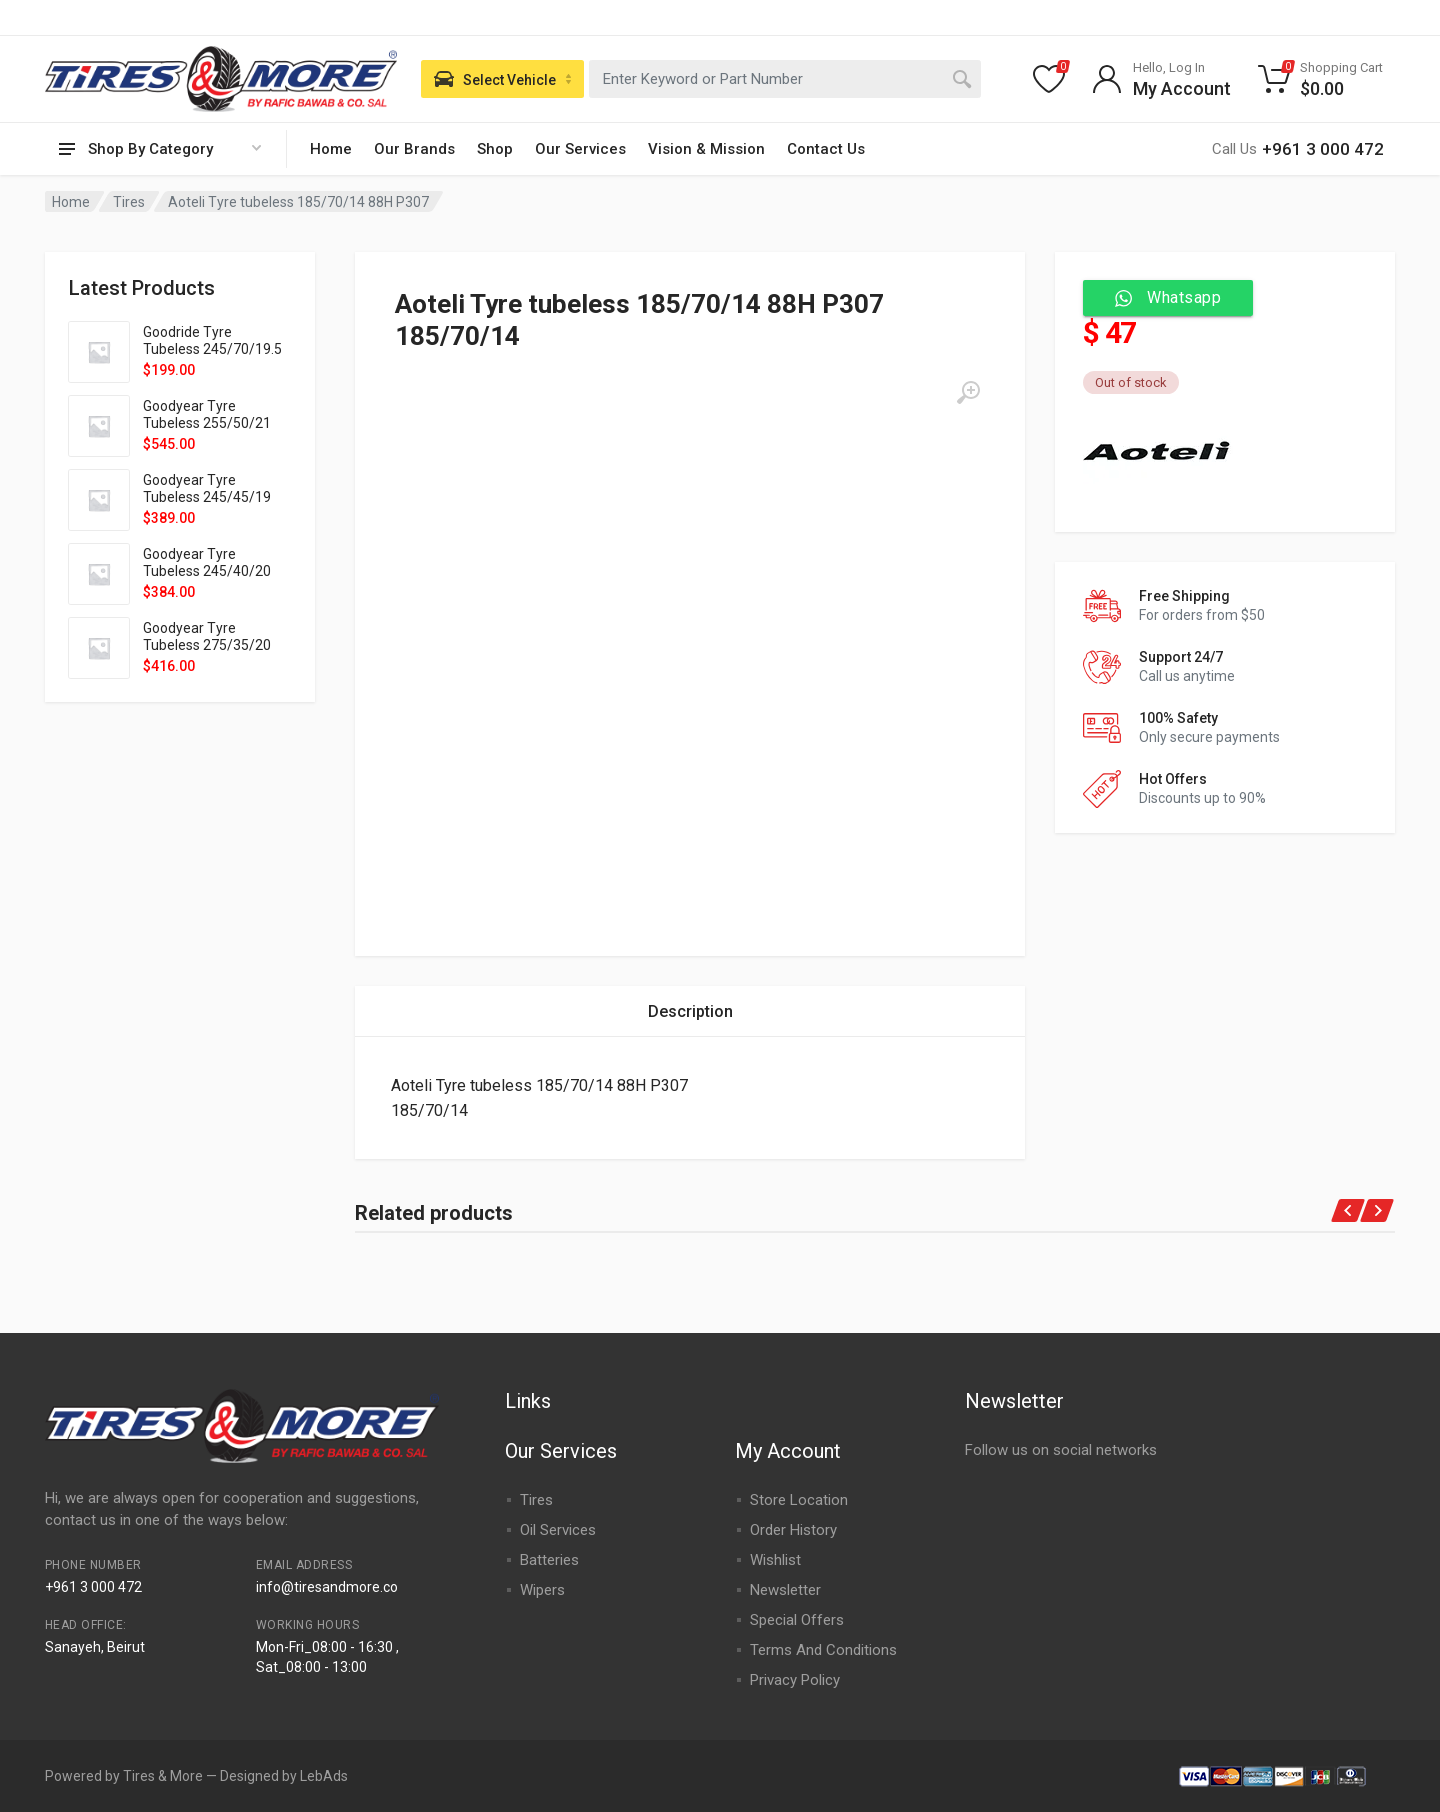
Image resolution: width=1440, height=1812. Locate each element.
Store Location (799, 1500)
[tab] (690, 1011)
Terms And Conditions (823, 1650)
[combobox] (785, 79)
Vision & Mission (706, 149)
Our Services (580, 149)
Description (690, 1011)
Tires (129, 202)
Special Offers (797, 1620)
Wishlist (775, 1560)
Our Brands (414, 149)
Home (331, 149)
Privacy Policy (795, 1680)
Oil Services (558, 1530)
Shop (495, 149)
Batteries (549, 1560)
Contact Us (826, 149)
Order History (793, 1530)
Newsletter (785, 1590)
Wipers (542, 1590)
